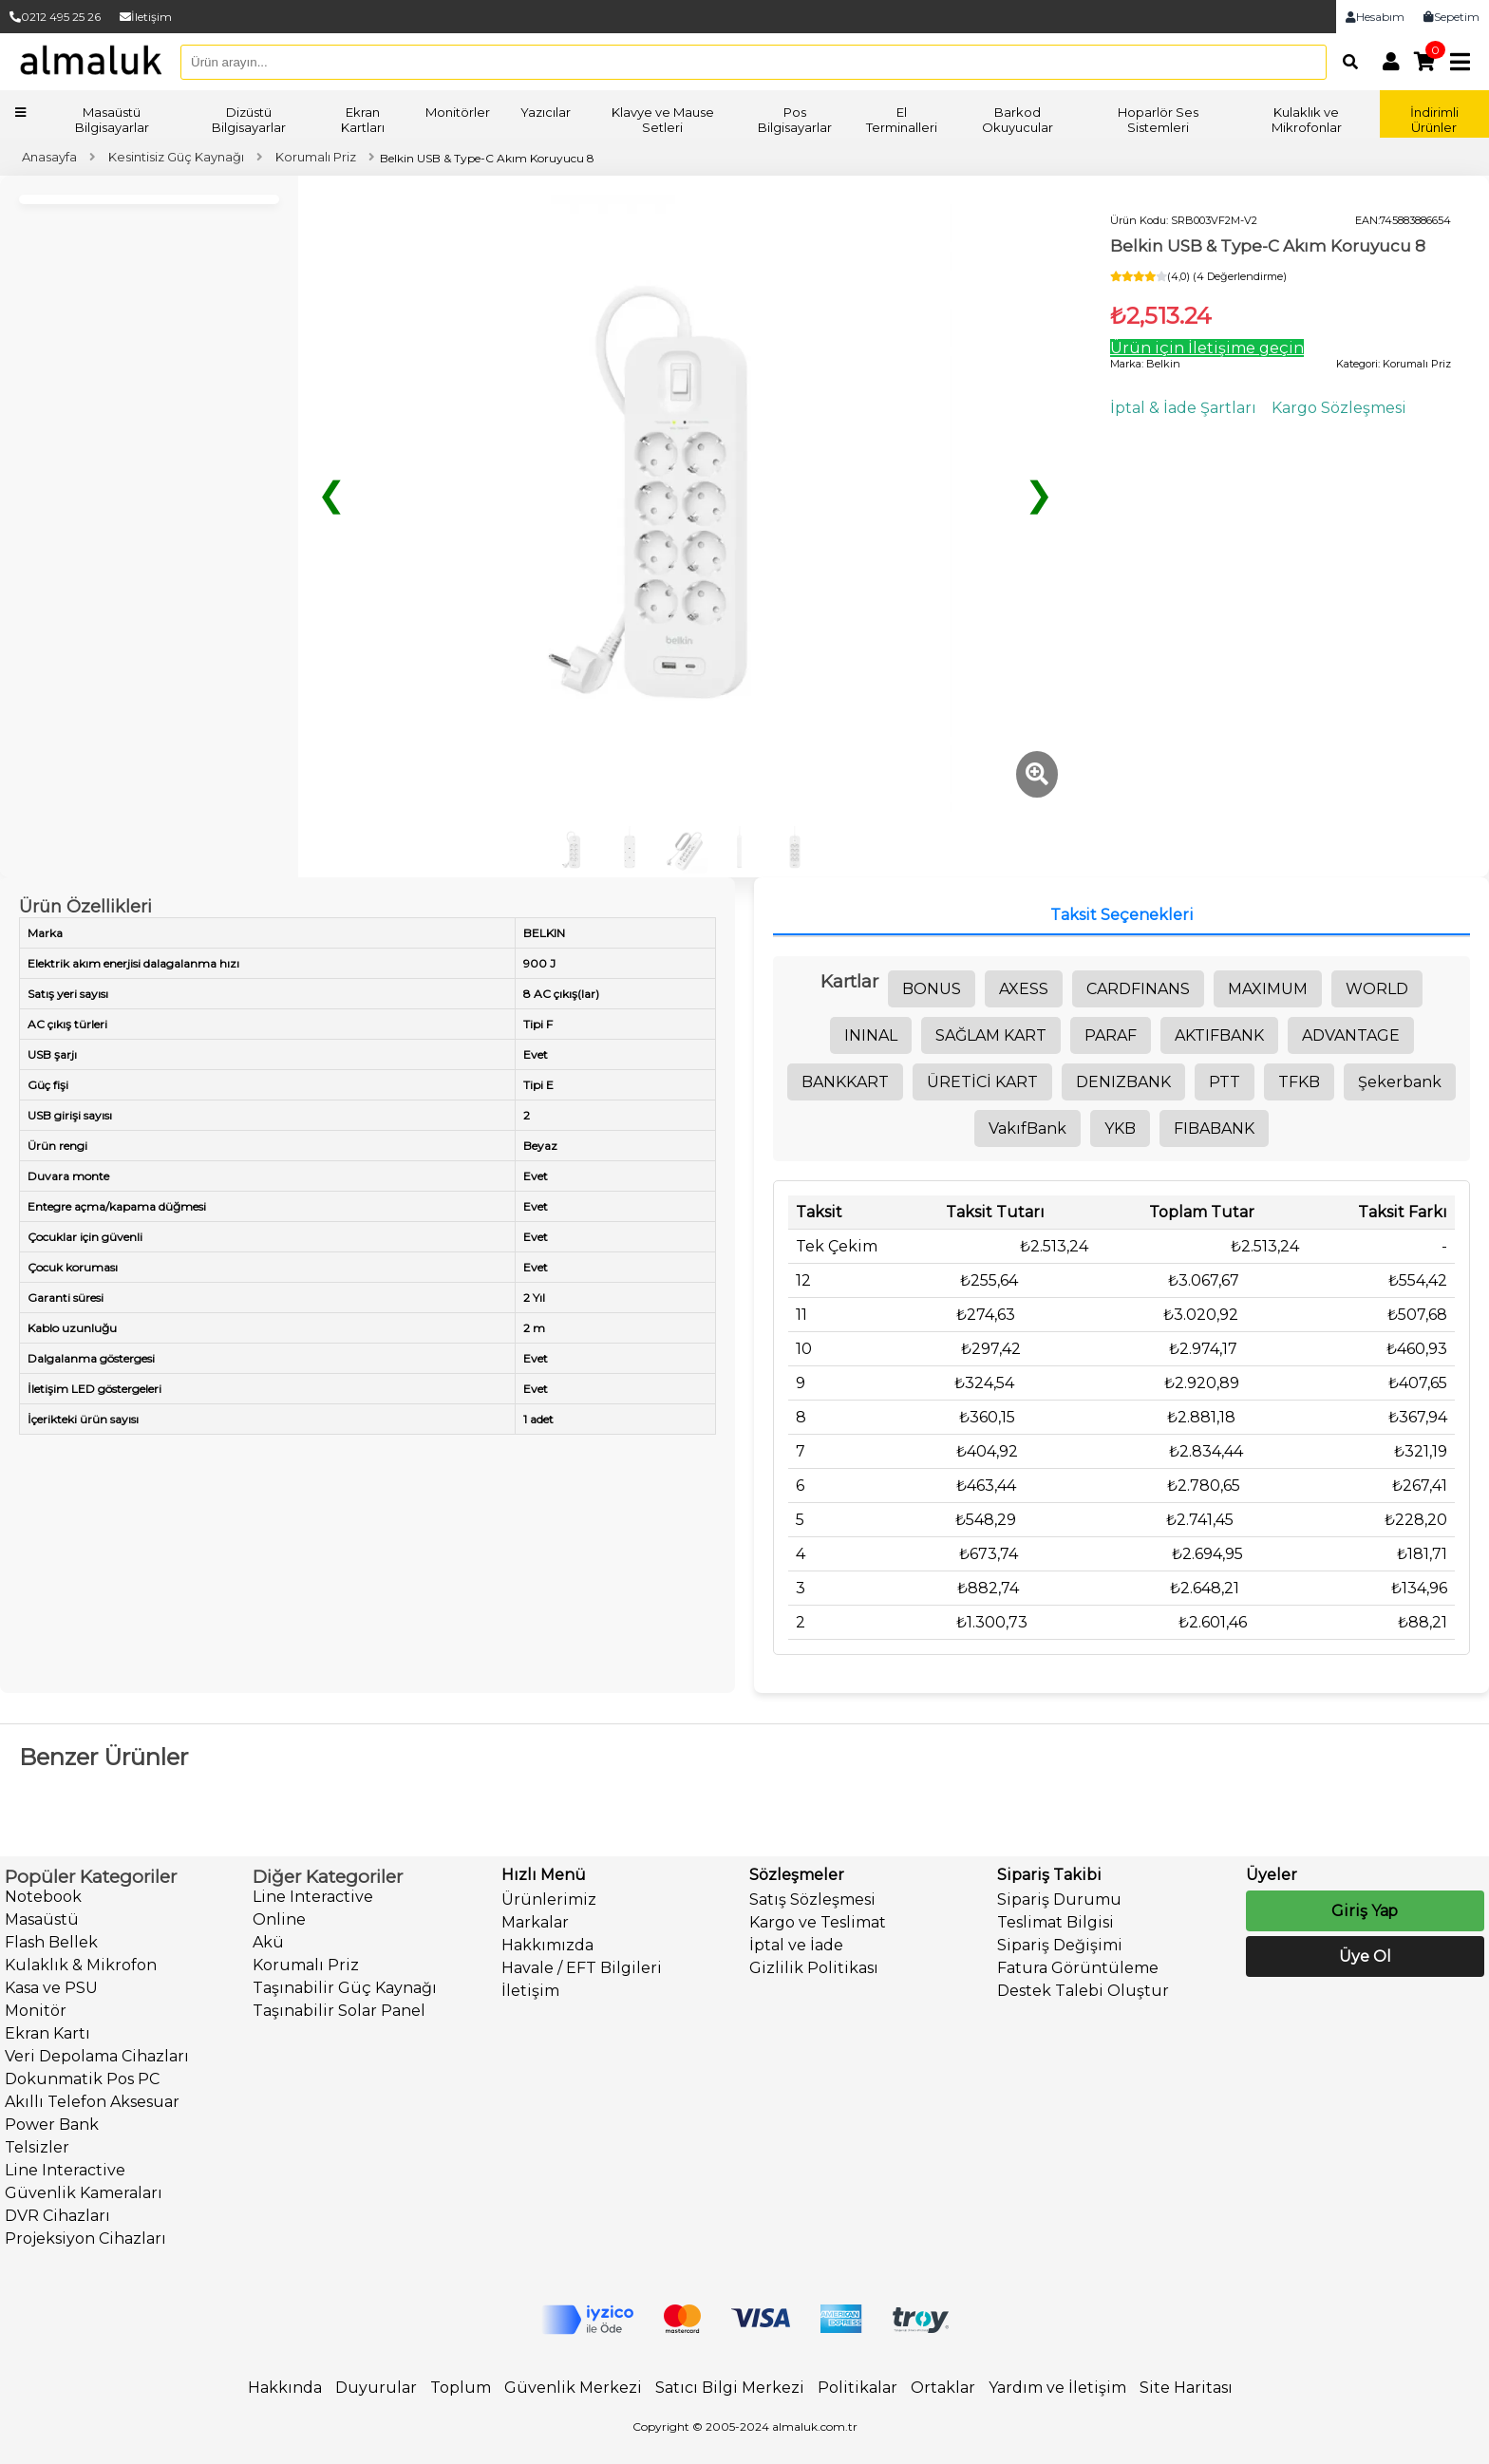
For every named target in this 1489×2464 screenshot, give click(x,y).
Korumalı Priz (306, 1965)
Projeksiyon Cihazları (85, 2238)
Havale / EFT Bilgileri (581, 1968)
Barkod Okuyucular (1017, 119)
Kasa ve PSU (51, 1988)
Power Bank (52, 2125)
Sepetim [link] (1451, 16)
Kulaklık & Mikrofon (81, 1965)
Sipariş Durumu (1059, 1899)
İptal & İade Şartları (1183, 408)
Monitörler (457, 112)
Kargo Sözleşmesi (1339, 408)
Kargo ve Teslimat (817, 1922)
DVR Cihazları (57, 2216)
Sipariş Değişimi (1059, 1945)
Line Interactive (65, 2170)
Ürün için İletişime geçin (1207, 348)
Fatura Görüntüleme (1078, 1968)
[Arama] (1345, 62)
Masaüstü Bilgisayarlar (112, 119)
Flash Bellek (51, 1942)
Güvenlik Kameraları (83, 2193)
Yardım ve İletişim (1057, 2388)
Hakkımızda (547, 1945)
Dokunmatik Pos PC (82, 2079)
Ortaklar (943, 2388)
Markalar (535, 1922)
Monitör (35, 2011)
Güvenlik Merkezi (573, 2388)
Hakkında (285, 2388)
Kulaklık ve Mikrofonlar (1307, 119)
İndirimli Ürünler (1434, 119)
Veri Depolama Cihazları (97, 2056)
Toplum (460, 2388)
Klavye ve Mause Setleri (663, 119)
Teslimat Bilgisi (1055, 1922)
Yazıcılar (545, 112)
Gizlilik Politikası (813, 1968)
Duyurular (376, 2388)
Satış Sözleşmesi (812, 1899)
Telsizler (37, 2147)
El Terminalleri (901, 119)
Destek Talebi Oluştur (1083, 1991)
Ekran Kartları (363, 119)
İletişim (146, 16)
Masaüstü (42, 1919)
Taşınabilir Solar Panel (339, 2011)
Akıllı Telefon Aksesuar (92, 2102)
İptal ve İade (796, 1945)
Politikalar (857, 2388)
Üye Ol (1364, 1956)
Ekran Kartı (47, 2033)
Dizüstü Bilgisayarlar (249, 119)
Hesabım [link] (1375, 16)
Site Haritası (1186, 2388)
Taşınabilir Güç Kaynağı (345, 1988)
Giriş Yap (1364, 1911)
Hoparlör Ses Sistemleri (1158, 119)
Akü (268, 1942)
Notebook (43, 1897)
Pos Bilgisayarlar (795, 119)
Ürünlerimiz (548, 1899)
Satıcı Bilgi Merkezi (729, 2388)
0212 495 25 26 (55, 16)
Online (279, 1919)
